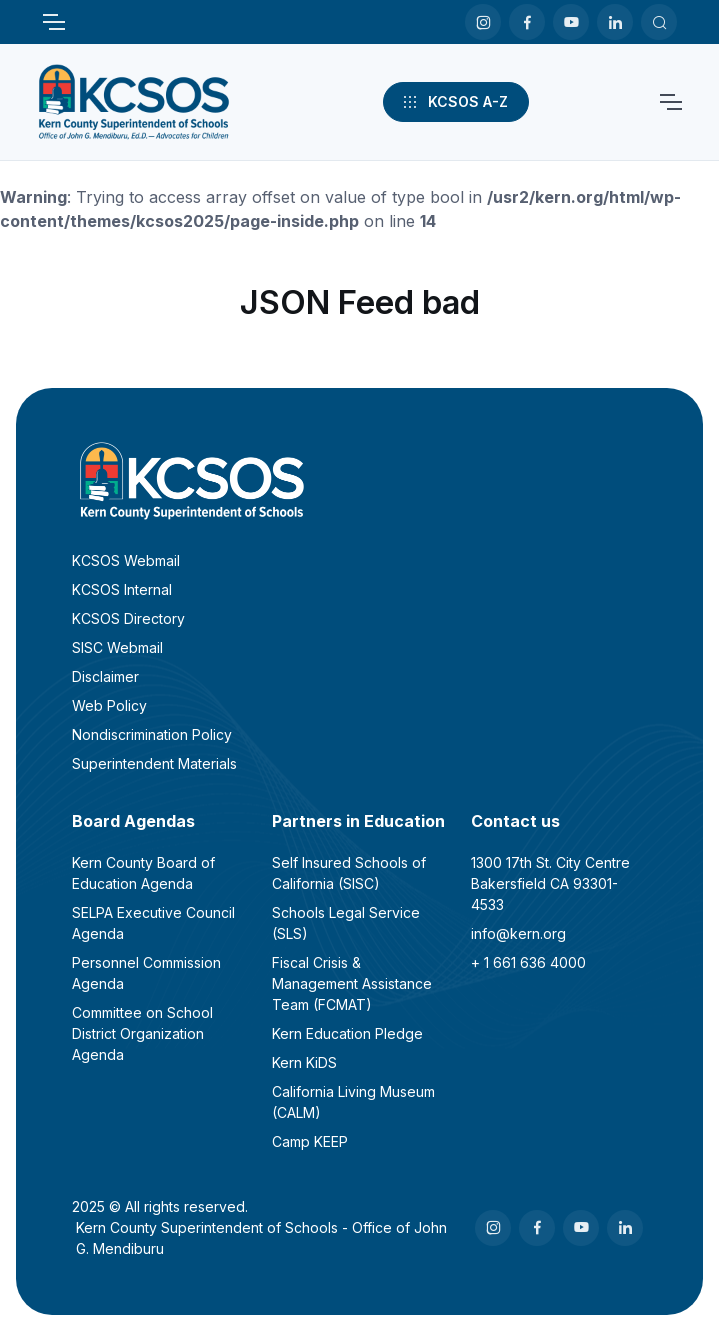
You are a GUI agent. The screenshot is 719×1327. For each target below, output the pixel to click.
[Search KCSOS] (659, 22)
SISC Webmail (117, 647)
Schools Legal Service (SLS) (346, 923)
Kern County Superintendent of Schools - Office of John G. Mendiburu (261, 1238)
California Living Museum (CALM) (353, 1102)
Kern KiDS (304, 1062)
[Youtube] (571, 22)
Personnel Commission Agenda (146, 973)
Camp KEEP (310, 1141)
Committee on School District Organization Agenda (142, 1033)
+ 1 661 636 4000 (528, 962)
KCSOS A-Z (454, 102)
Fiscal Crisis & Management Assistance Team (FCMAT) (352, 983)
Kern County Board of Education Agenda (143, 873)
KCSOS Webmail (126, 560)
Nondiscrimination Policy (152, 734)
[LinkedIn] (615, 22)
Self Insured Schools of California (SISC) (349, 873)
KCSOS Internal (122, 589)
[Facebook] (527, 22)
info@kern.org (518, 933)
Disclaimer (105, 676)
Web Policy (109, 705)
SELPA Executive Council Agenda (153, 923)
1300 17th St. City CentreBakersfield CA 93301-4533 (550, 883)
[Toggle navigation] (53, 22)
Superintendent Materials (154, 763)
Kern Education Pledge (347, 1033)
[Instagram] (483, 22)
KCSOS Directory (128, 618)
